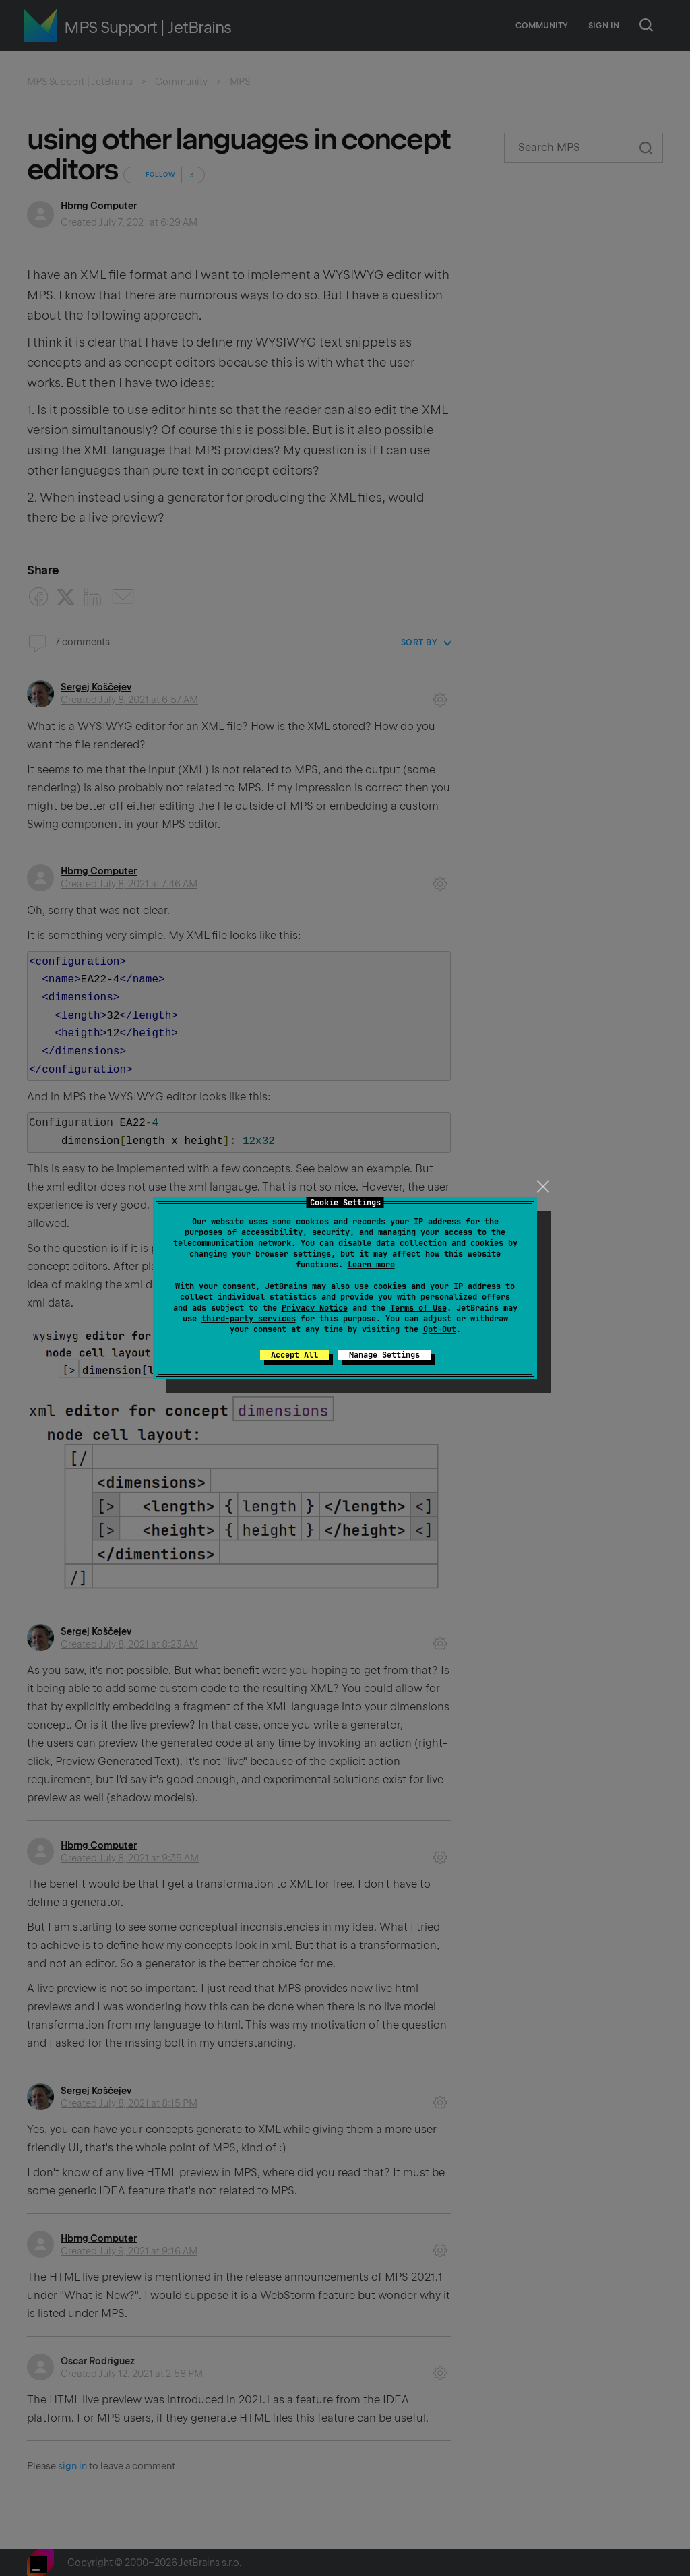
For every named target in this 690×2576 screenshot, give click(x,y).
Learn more (371, 1264)
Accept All (294, 1355)
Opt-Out (439, 1329)
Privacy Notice (315, 1307)
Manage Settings (384, 1355)
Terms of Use (418, 1307)
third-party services (248, 1318)
